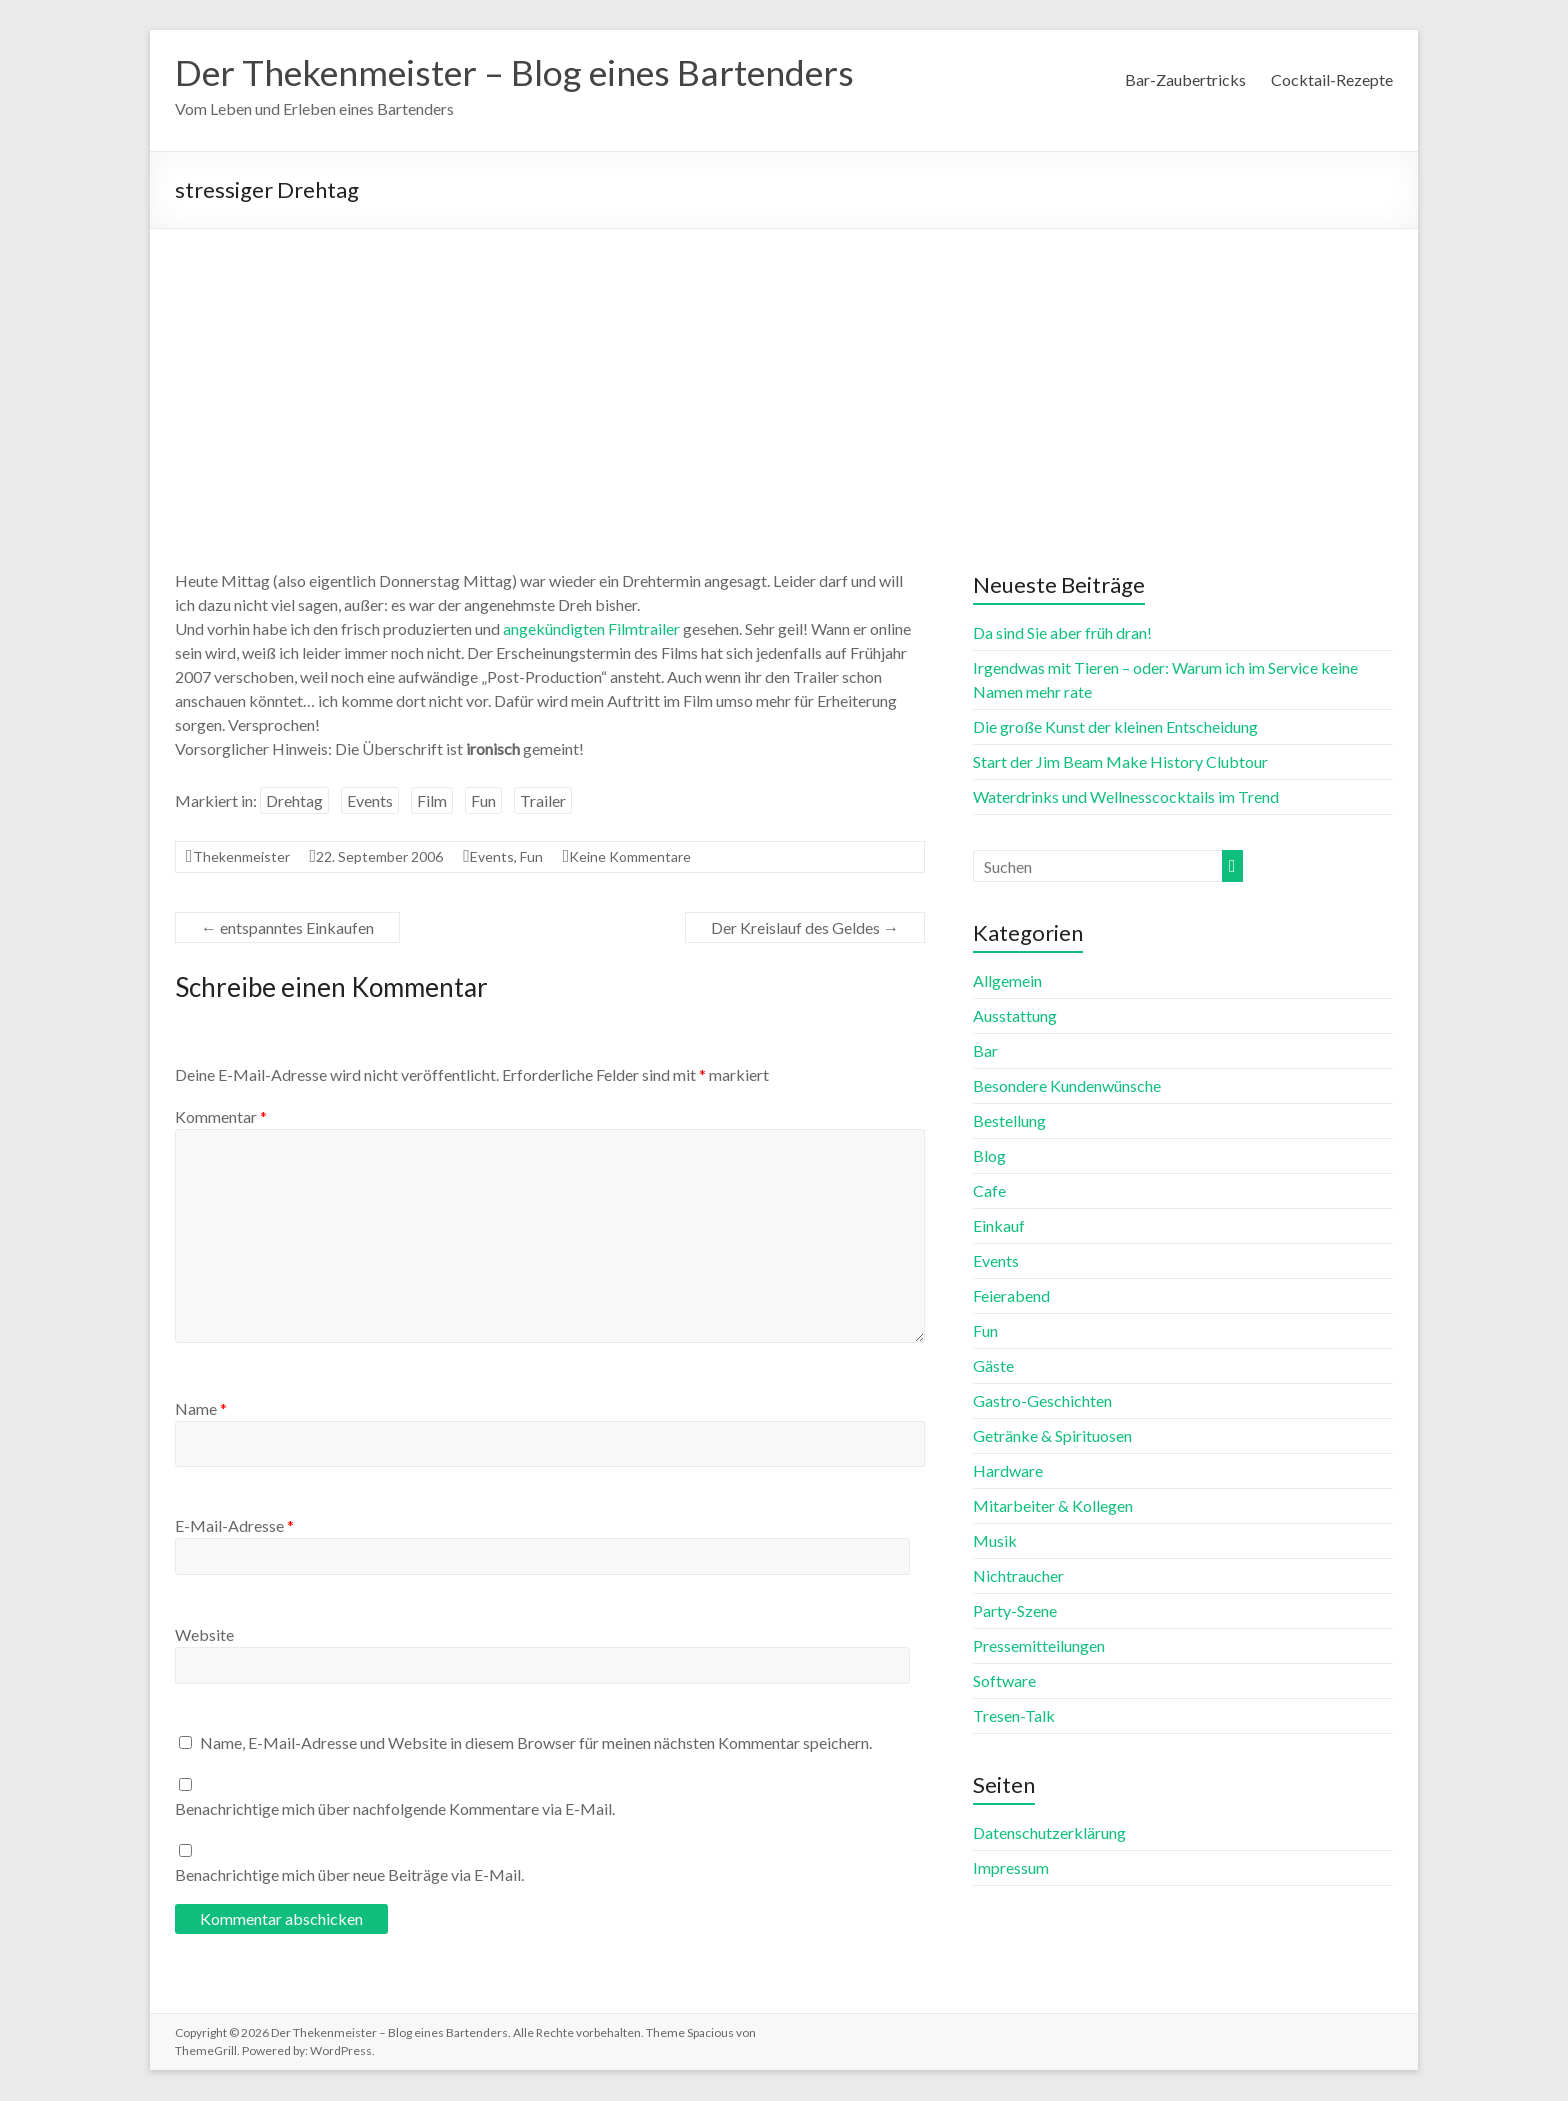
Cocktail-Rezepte (1332, 79)
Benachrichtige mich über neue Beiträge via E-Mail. (349, 1875)
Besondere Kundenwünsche (1067, 1086)
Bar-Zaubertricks (1185, 79)
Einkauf (999, 1226)
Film (432, 801)
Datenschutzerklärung (1049, 1833)
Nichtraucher (1018, 1576)
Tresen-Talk (1014, 1716)
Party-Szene (1015, 1611)
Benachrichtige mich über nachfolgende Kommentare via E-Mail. (395, 1809)
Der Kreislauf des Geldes (805, 928)
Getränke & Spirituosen (1052, 1436)
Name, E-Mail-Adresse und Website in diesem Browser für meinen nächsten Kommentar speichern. (536, 1743)
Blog (989, 1156)
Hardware (1008, 1471)
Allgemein (1007, 981)
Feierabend (1011, 1296)
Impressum (1011, 1868)
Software (1004, 1681)
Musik (995, 1541)
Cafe (989, 1191)
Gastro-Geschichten (1042, 1401)
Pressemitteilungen (1039, 1646)
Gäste (993, 1366)
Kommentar (221, 1117)
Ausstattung (1015, 1016)
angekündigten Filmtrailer (591, 629)
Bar (985, 1051)
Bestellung (1009, 1121)
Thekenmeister (241, 857)
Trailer (543, 801)
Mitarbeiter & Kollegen (1053, 1506)
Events (370, 801)
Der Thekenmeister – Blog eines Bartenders (521, 73)
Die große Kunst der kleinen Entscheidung (1115, 727)
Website (204, 1635)
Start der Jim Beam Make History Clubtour (1120, 762)
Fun (483, 801)
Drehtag (294, 801)
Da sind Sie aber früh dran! (1062, 633)
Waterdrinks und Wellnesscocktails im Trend (1126, 797)
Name (201, 1409)
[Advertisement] (784, 380)
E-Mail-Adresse (234, 1526)
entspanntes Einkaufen (287, 928)
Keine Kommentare (630, 857)
